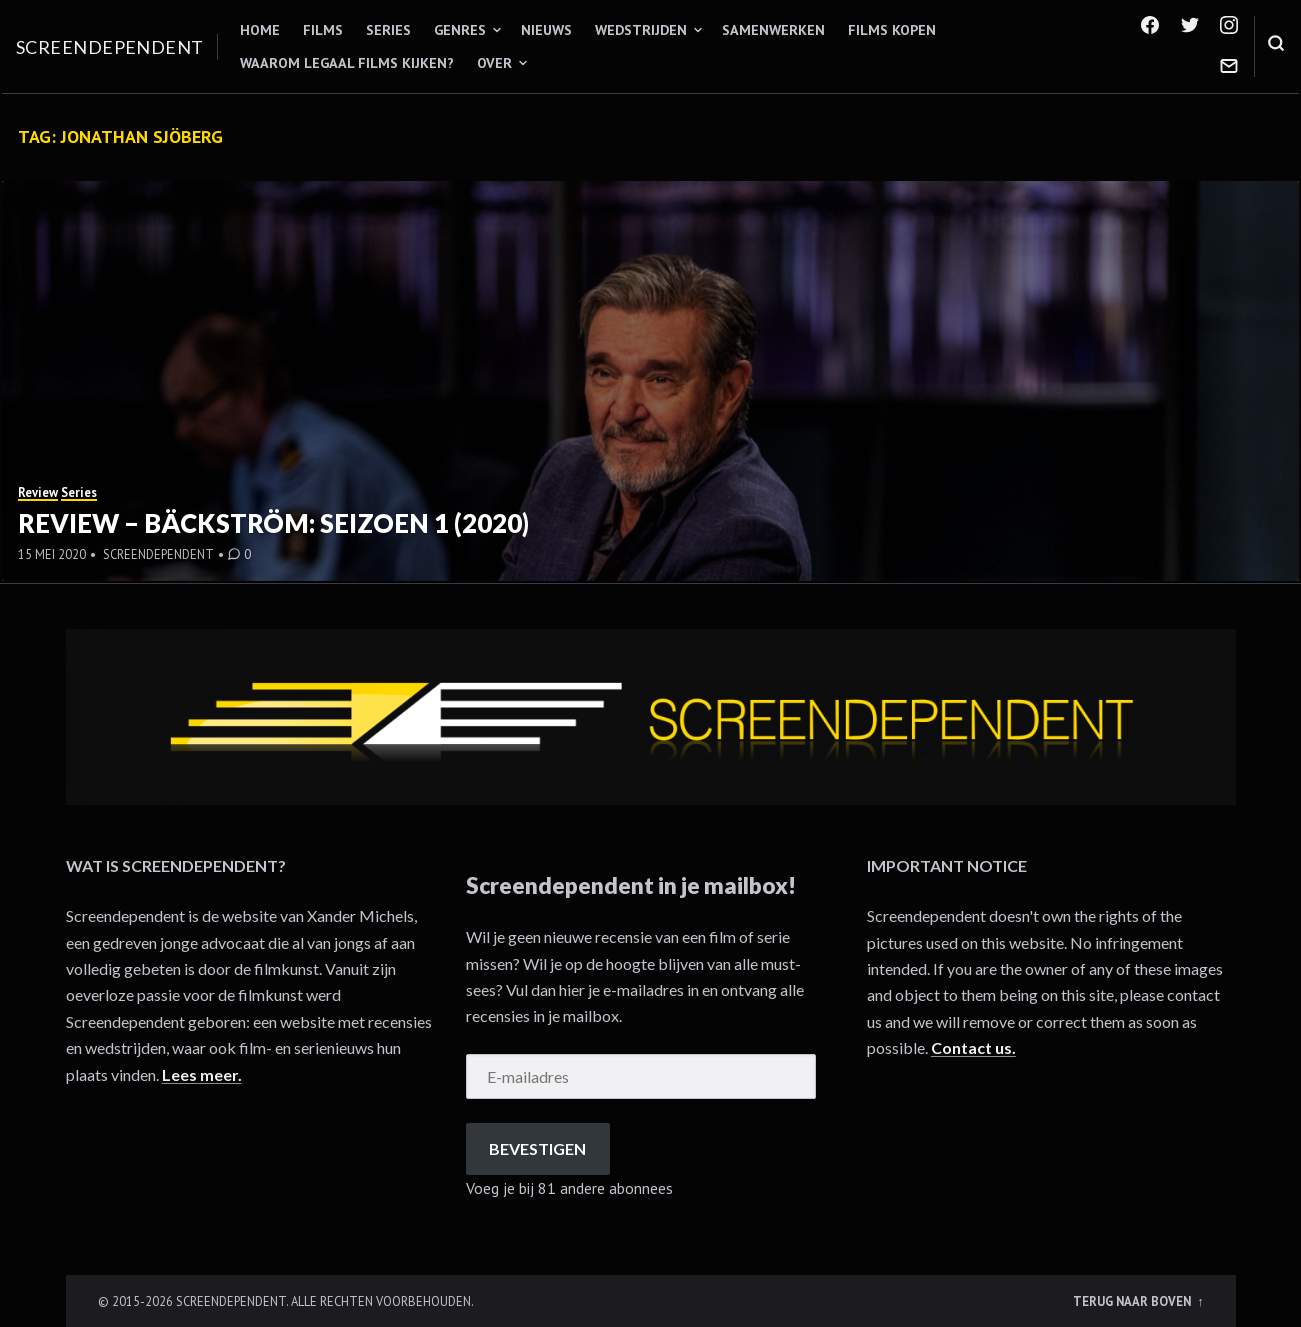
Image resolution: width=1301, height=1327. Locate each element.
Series (388, 30)
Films (323, 30)
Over (494, 63)
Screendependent (110, 47)
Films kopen (892, 30)
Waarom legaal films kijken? (347, 63)
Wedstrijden (641, 30)
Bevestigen (537, 1148)
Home (260, 30)
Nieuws (546, 30)
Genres (460, 30)
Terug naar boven (1133, 1301)
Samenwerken (773, 30)
